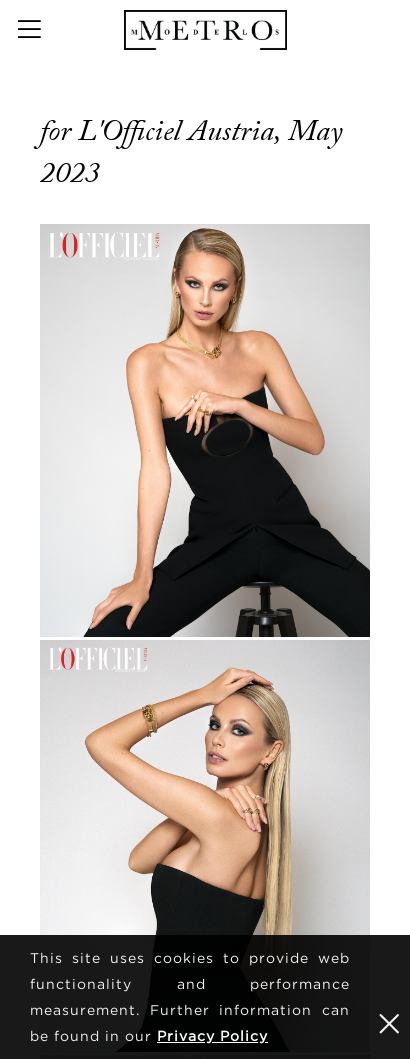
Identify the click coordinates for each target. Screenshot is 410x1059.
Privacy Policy (212, 1035)
